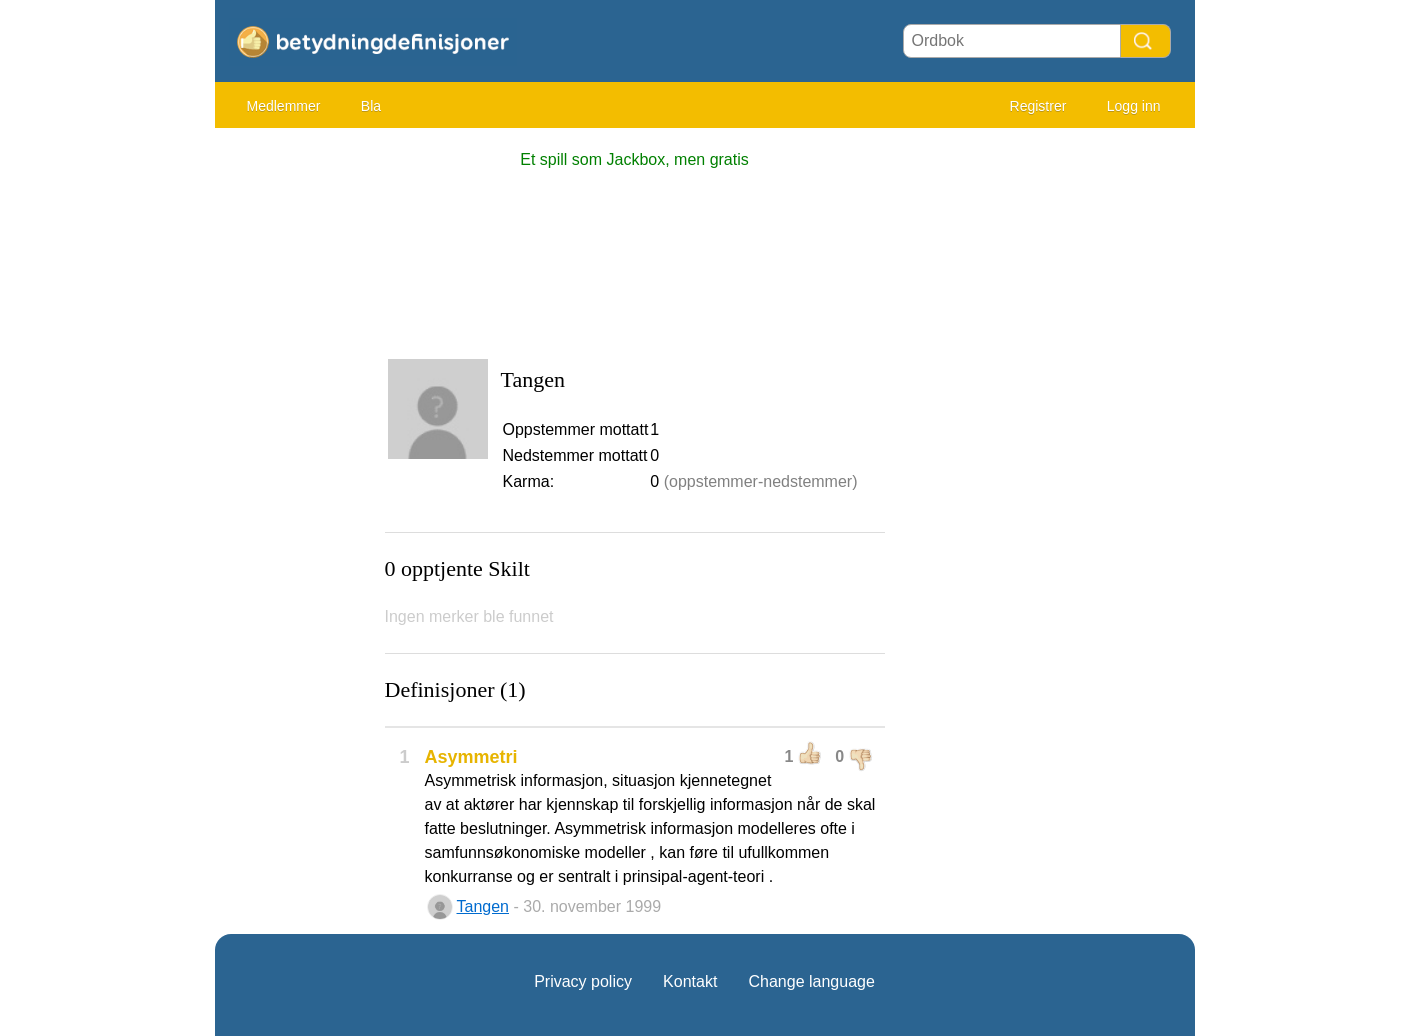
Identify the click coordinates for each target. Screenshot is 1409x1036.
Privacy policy (583, 981)
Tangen (483, 906)
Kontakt (690, 981)
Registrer (1038, 106)
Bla (371, 106)
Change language (811, 981)
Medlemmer (284, 106)
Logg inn (1134, 106)
